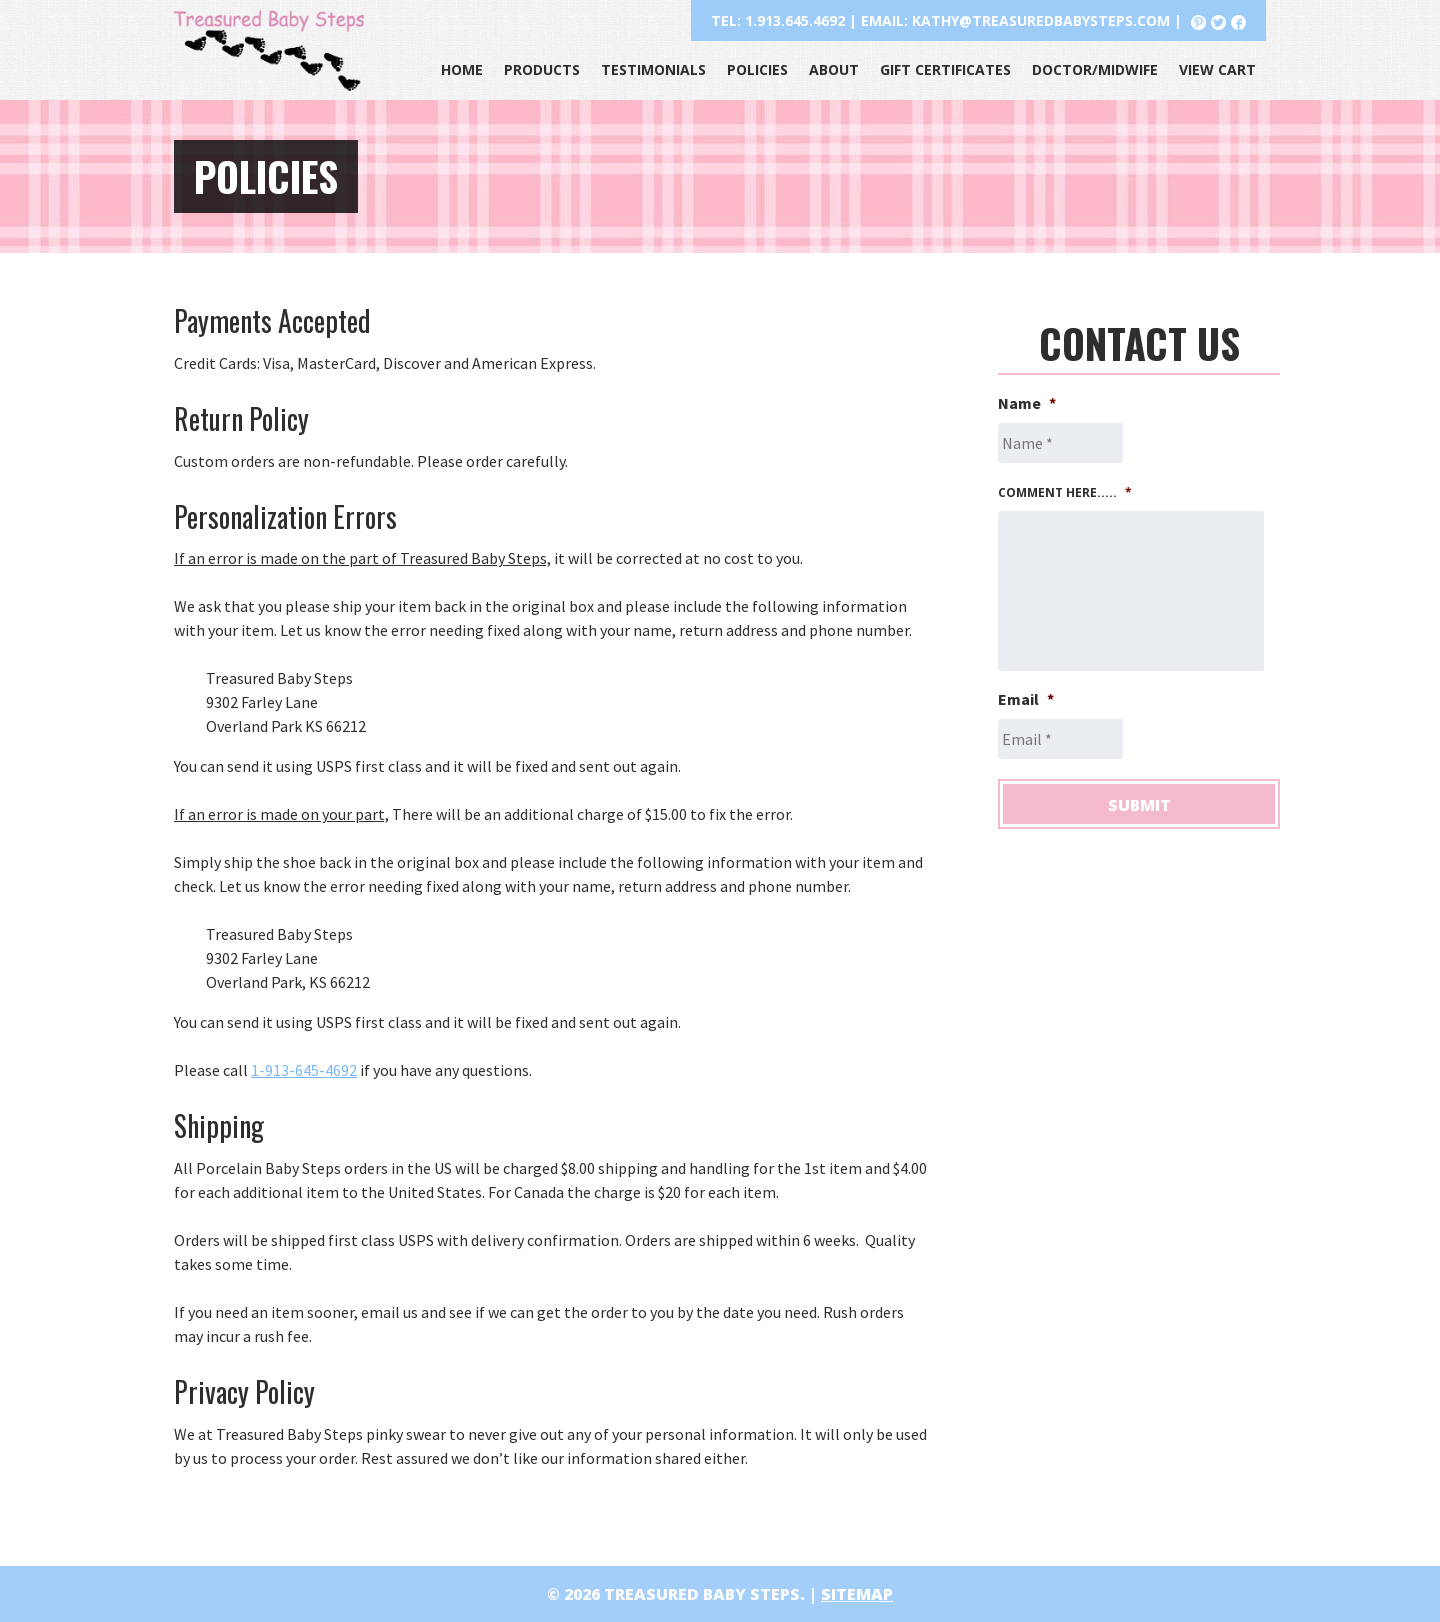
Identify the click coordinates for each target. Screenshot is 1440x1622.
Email (1026, 699)
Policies (757, 69)
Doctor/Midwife (1095, 69)
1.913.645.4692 (795, 20)
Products (542, 69)
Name (1027, 403)
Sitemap (857, 1594)
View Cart (1217, 69)
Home (462, 69)
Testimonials (653, 69)
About (834, 69)
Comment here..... (1065, 493)
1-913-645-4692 (304, 1070)
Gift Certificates (945, 69)
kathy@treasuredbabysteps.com (1041, 20)
